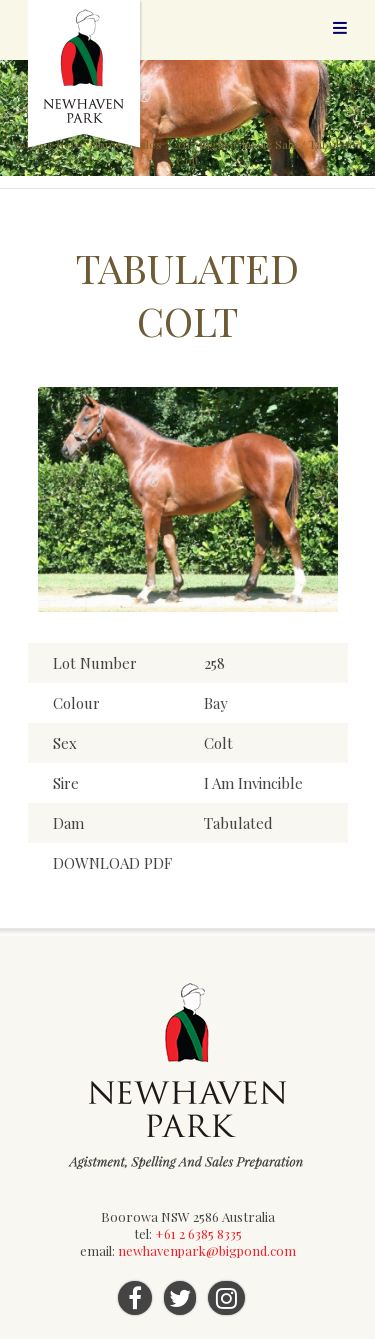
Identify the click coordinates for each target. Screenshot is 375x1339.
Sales (147, 144)
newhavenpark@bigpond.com (207, 1250)
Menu (340, 27)
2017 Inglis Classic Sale (235, 144)
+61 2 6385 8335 (198, 1233)
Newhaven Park (85, 75)
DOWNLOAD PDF (112, 863)
